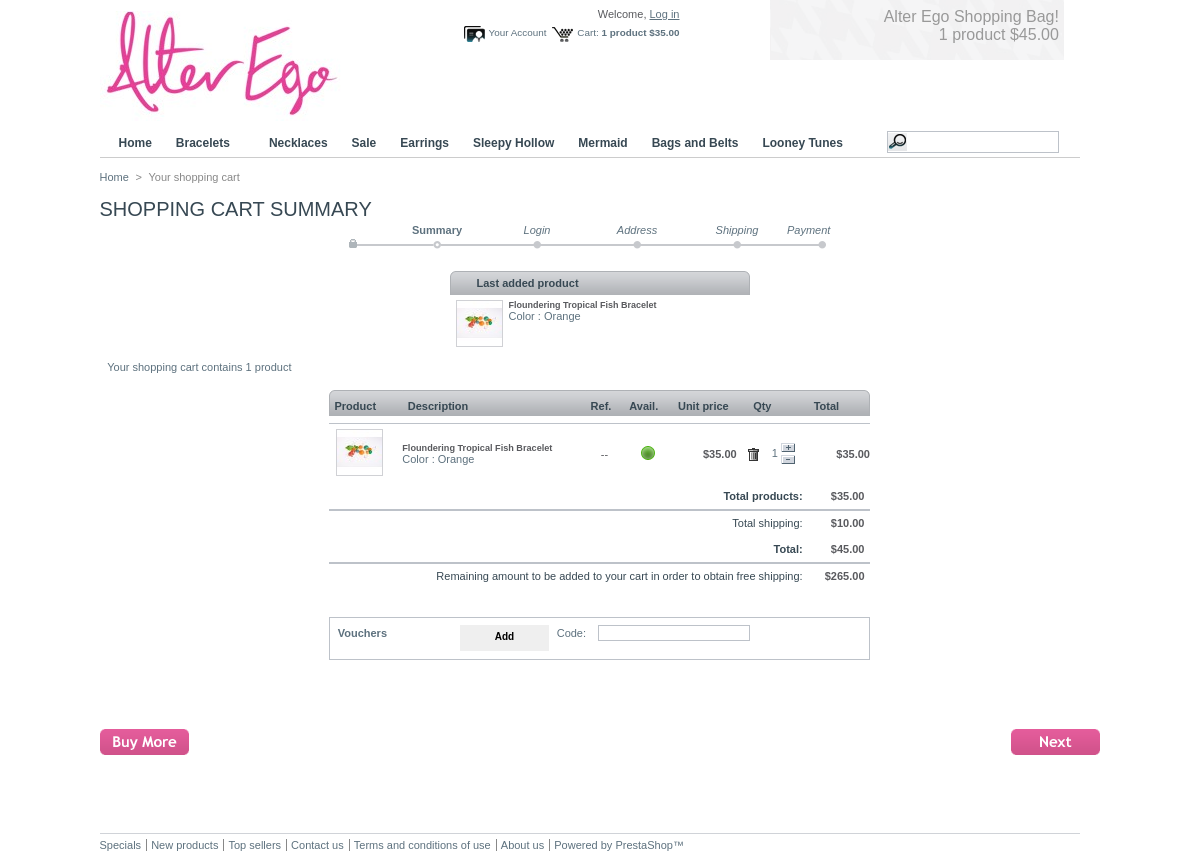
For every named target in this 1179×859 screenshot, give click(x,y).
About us (522, 845)
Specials (121, 845)
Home (135, 143)
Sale (364, 143)
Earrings (424, 143)
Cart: (587, 32)
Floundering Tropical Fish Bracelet (583, 305)
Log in (665, 14)
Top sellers (254, 845)
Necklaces (298, 143)
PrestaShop (643, 845)
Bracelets (206, 143)
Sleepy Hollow (513, 143)
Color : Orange (545, 316)
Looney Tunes (805, 143)
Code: (571, 633)
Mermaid (602, 143)
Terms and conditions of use (422, 845)
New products (184, 845)
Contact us (317, 845)
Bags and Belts (695, 143)
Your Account (518, 32)
